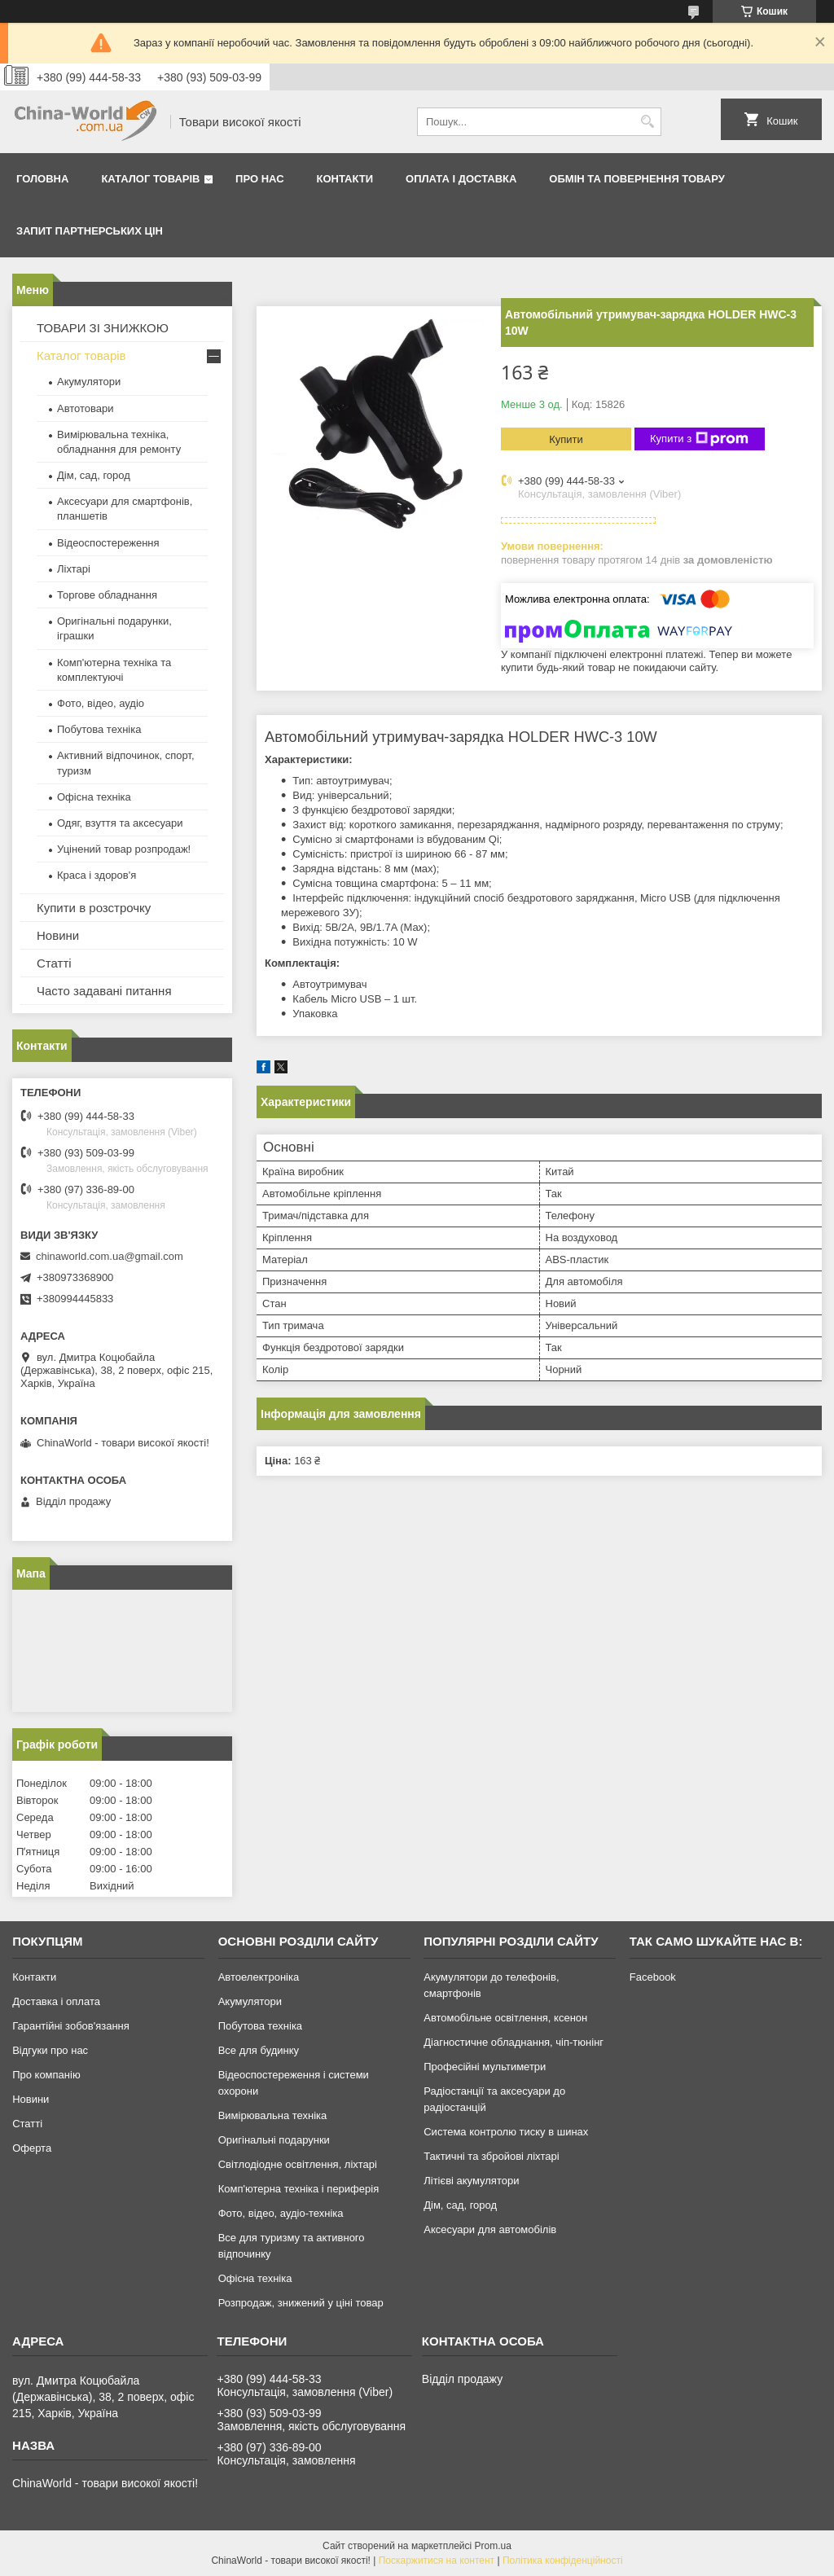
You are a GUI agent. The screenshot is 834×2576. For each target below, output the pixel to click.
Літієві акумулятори (471, 2180)
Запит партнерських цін (89, 231)
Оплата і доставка (461, 179)
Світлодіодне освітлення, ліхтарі (297, 2164)
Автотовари (85, 408)
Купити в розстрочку (94, 908)
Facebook (653, 1977)
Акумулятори (89, 381)
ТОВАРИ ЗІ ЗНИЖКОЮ (103, 328)
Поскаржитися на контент (436, 2560)
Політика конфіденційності (563, 2560)
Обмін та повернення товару (636, 179)
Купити (566, 439)
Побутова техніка (99, 729)
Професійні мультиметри (485, 2066)
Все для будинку (258, 2050)
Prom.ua (493, 2546)
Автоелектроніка (258, 1977)
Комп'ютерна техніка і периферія (299, 2189)
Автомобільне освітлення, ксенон (505, 2018)
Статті (54, 963)
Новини (58, 935)
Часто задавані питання (104, 991)
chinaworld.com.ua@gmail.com (109, 1256)
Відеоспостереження (108, 543)
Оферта (31, 2148)
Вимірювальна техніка (272, 2115)
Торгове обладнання (107, 595)
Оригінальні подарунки (274, 2140)
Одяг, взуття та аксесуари (119, 823)
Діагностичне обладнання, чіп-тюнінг (514, 2042)
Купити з (699, 439)
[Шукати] (647, 122)
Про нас (259, 179)
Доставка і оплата (56, 2001)
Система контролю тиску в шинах (506, 2132)
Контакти (345, 179)
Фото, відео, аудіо (100, 703)
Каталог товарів (150, 179)
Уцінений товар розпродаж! (124, 849)
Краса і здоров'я (96, 875)
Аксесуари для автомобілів (490, 2229)
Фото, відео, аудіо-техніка (281, 2213)
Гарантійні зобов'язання (70, 2026)
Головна (42, 179)
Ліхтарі (73, 569)
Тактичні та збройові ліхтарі (491, 2156)
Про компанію (46, 2075)
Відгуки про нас (50, 2050)
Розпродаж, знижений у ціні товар (301, 2303)
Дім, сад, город (93, 475)
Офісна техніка (94, 797)
